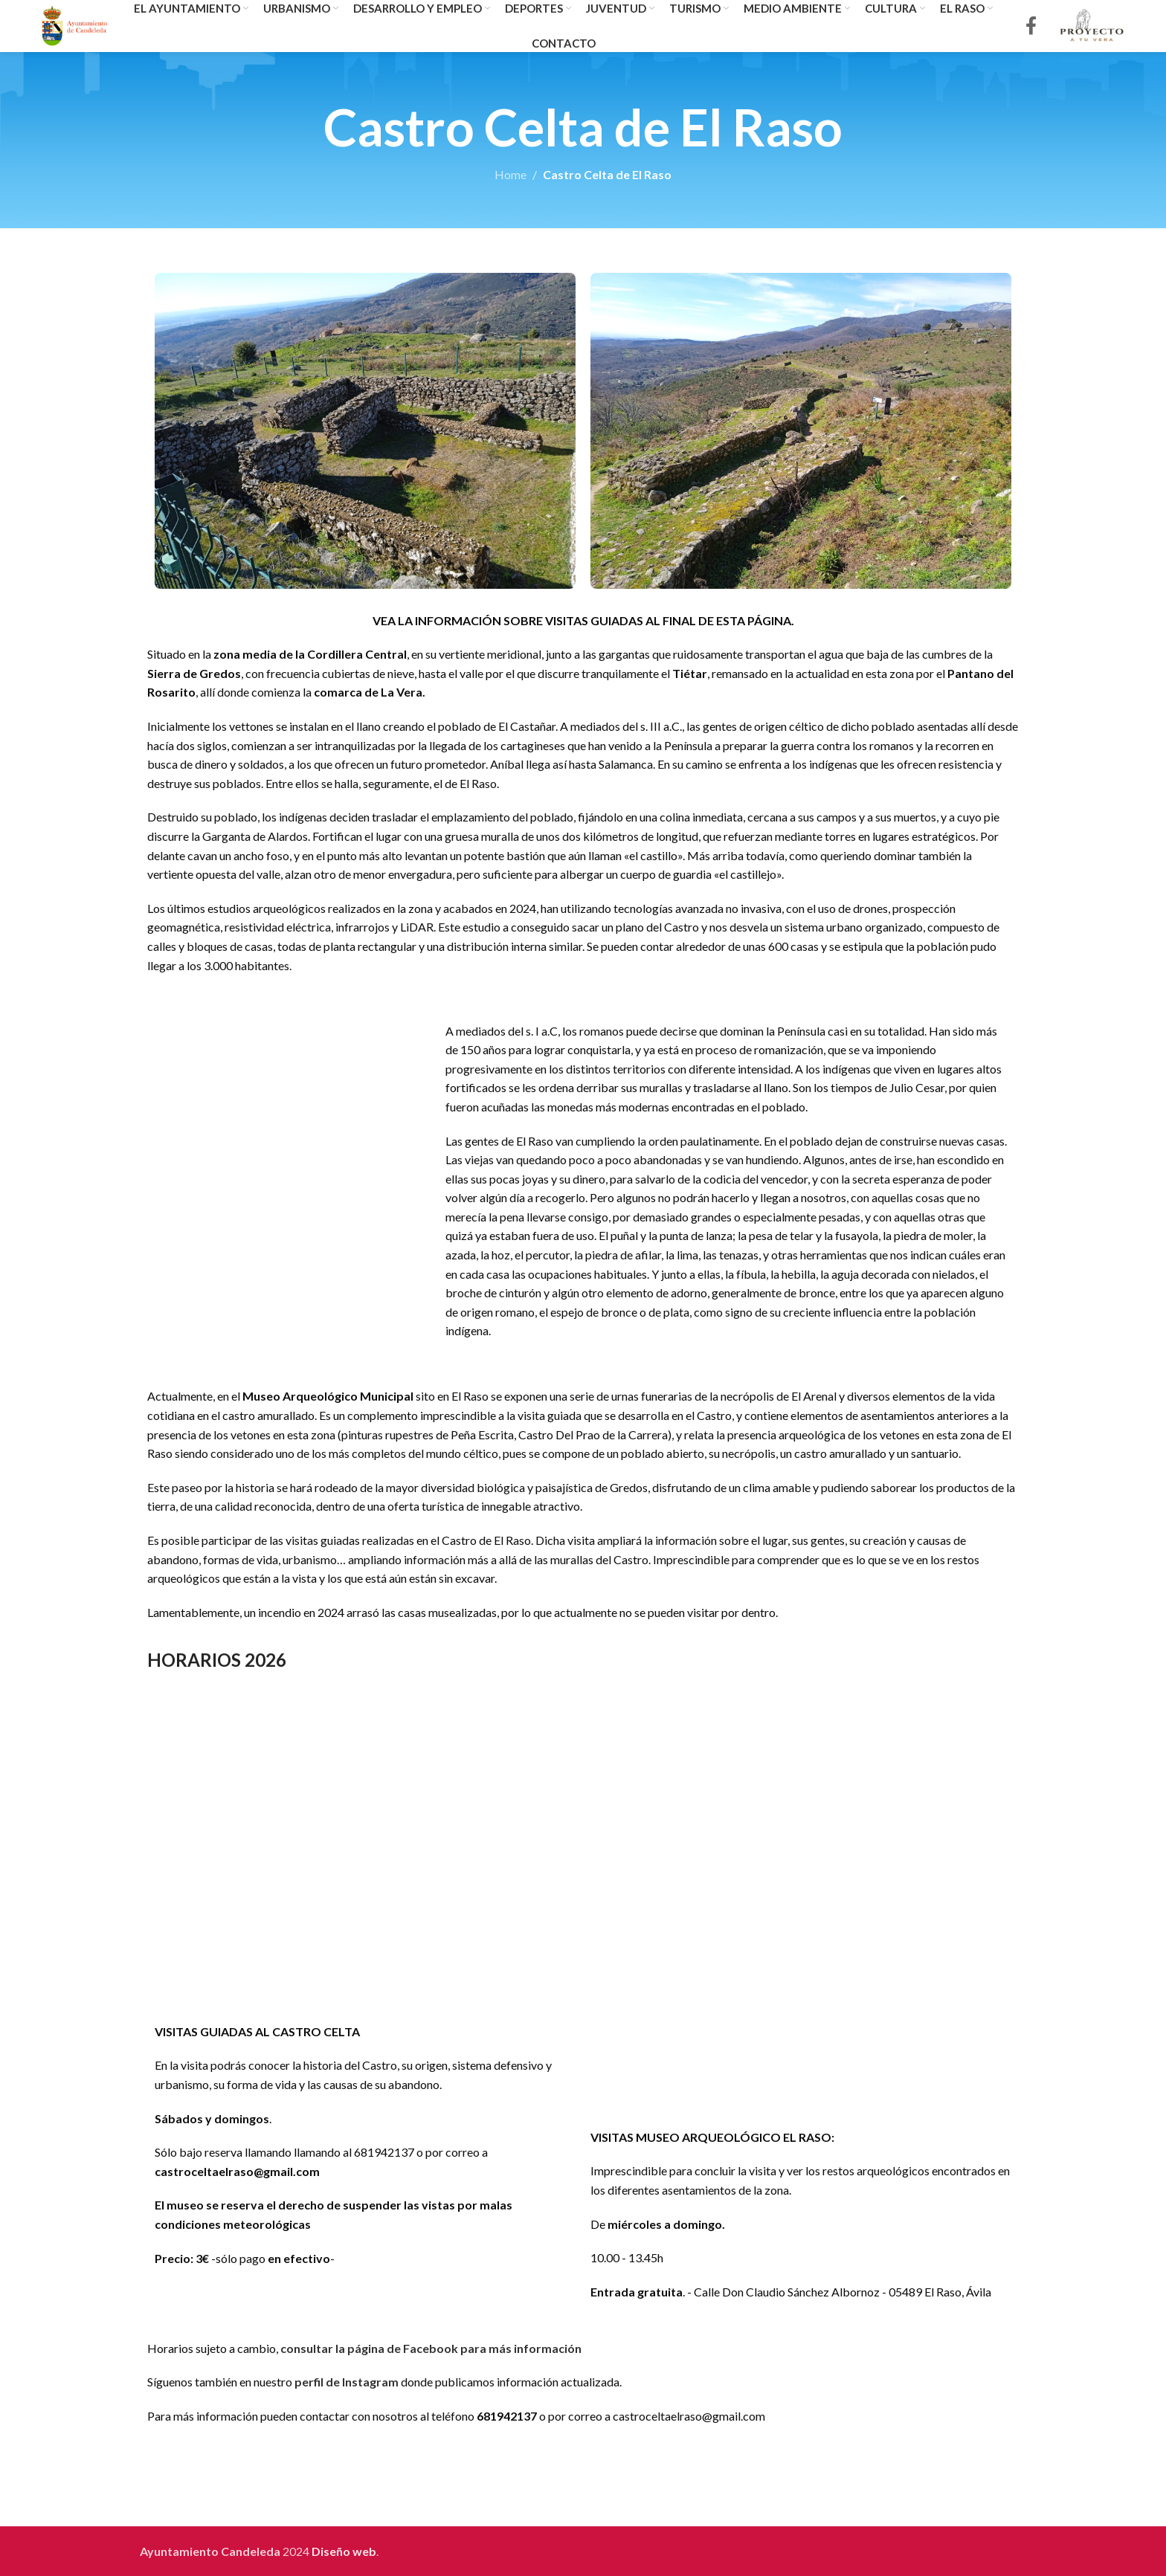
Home (510, 174)
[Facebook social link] (1031, 26)
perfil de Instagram (346, 2382)
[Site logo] (74, 24)
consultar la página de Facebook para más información (431, 2348)
